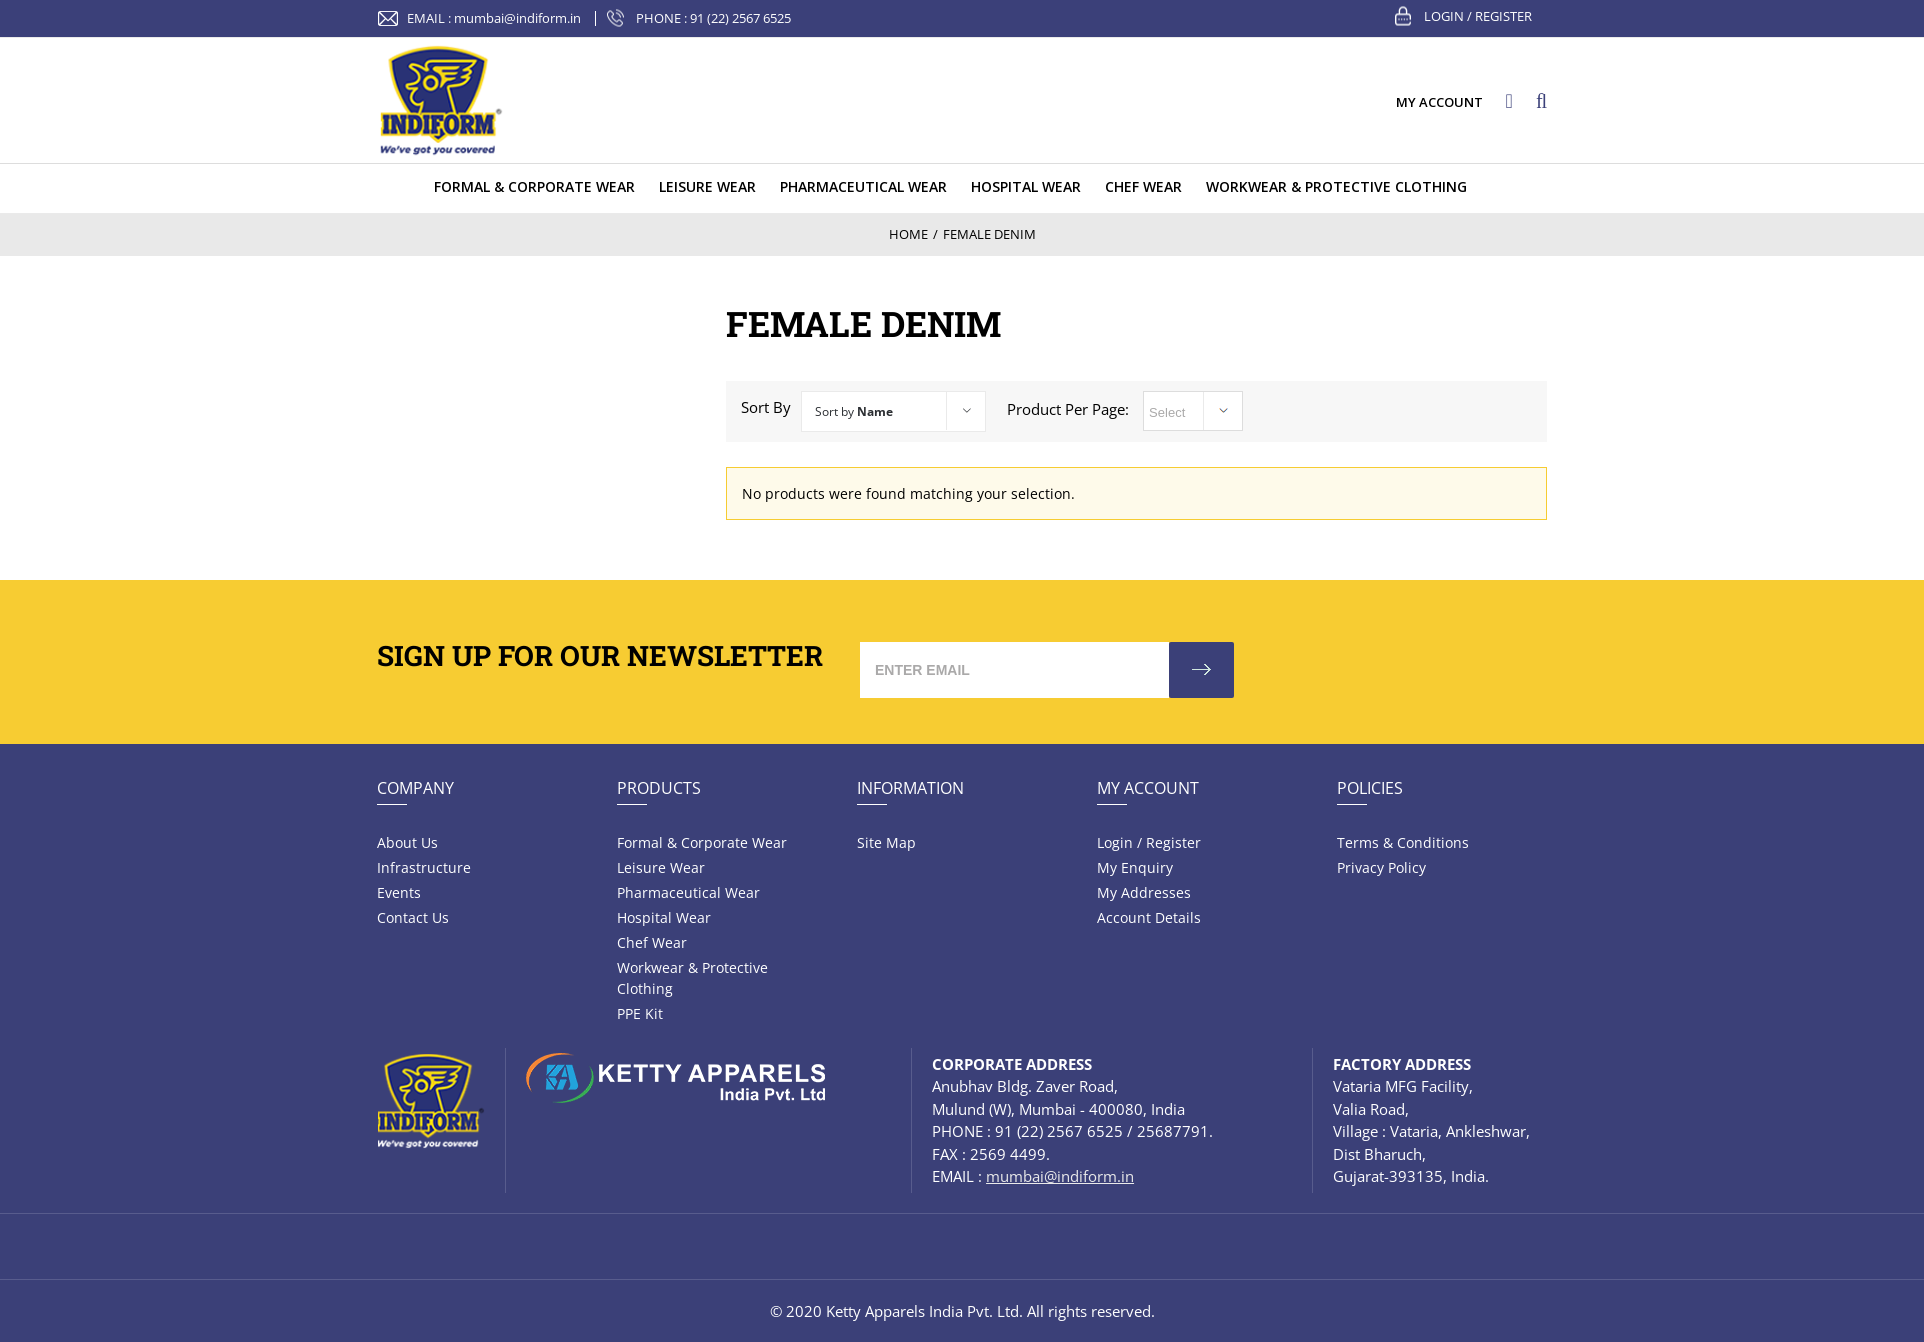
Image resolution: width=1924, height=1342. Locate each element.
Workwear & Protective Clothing (692, 978)
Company (415, 788)
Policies (1370, 788)
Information (910, 788)
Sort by (854, 411)
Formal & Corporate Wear (702, 842)
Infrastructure (424, 867)
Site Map (886, 842)
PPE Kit (640, 1013)
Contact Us (413, 917)
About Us (407, 842)
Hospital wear (664, 917)
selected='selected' (1193, 411)
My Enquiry (1135, 867)
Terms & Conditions (1403, 842)
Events (399, 892)
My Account (1148, 788)
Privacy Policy (1381, 867)
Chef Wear (652, 942)
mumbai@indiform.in (517, 18)
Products (659, 788)
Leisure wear (661, 867)
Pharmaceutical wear (688, 892)
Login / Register (1478, 16)
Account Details (1149, 917)
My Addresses (1144, 892)
